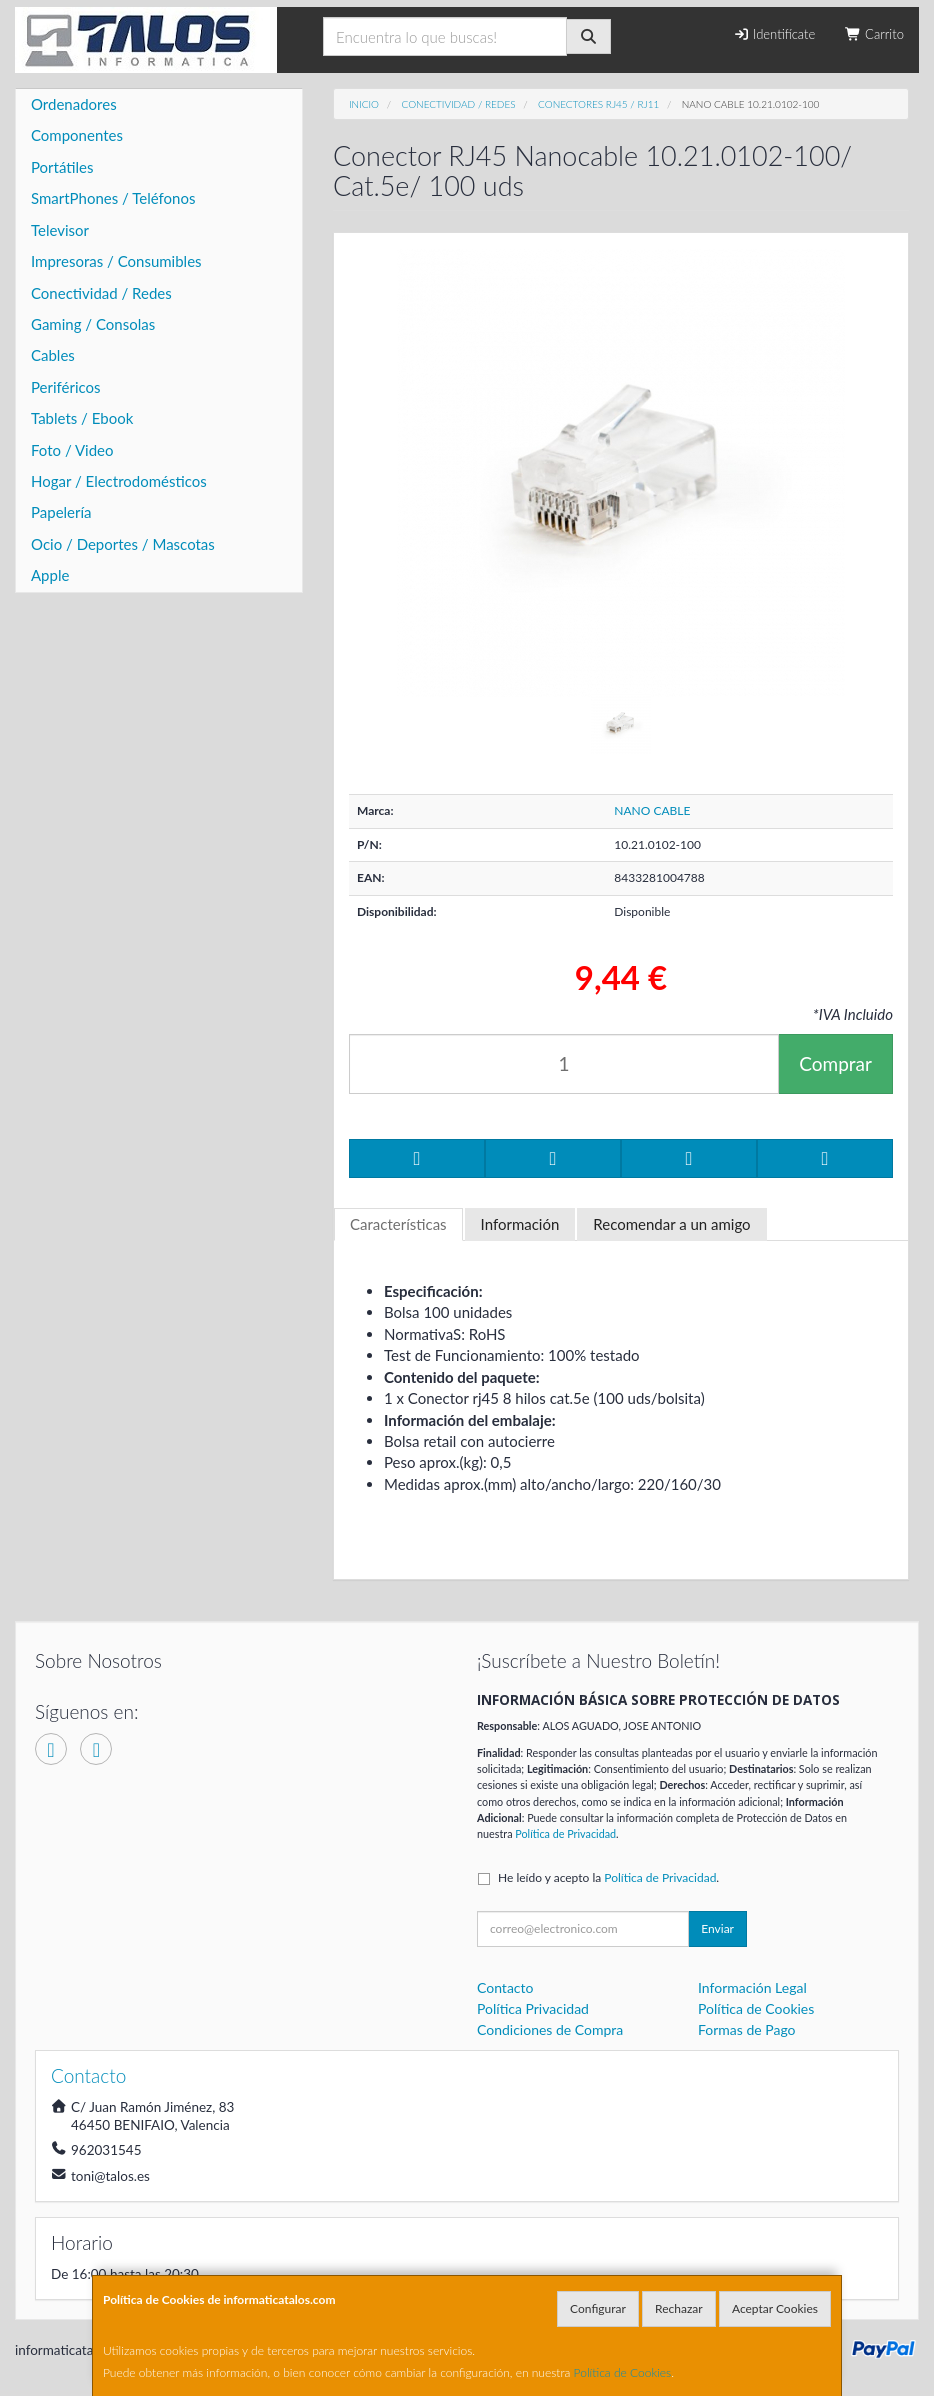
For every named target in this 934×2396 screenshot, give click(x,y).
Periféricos (66, 387)
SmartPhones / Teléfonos (113, 198)
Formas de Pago (747, 2029)
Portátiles (62, 167)
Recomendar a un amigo (671, 1224)
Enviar (717, 1928)
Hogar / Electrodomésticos (119, 481)
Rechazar (679, 2308)
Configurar (598, 2308)
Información (520, 1224)
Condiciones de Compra (550, 2029)
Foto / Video (72, 450)
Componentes (77, 135)
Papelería (61, 512)
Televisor (60, 230)
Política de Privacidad (565, 1833)
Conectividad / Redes (101, 293)
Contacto (505, 1987)
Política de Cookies (623, 2372)
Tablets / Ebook (82, 418)
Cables (53, 355)
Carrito (874, 34)
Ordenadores (74, 104)
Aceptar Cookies (775, 2308)
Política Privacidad (533, 2008)
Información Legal (752, 1987)
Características (398, 1224)
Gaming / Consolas (93, 324)
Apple (50, 575)
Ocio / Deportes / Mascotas (123, 544)
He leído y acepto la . (608, 1877)
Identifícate (774, 34)
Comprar (835, 1063)
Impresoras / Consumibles (116, 261)
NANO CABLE (652, 810)
